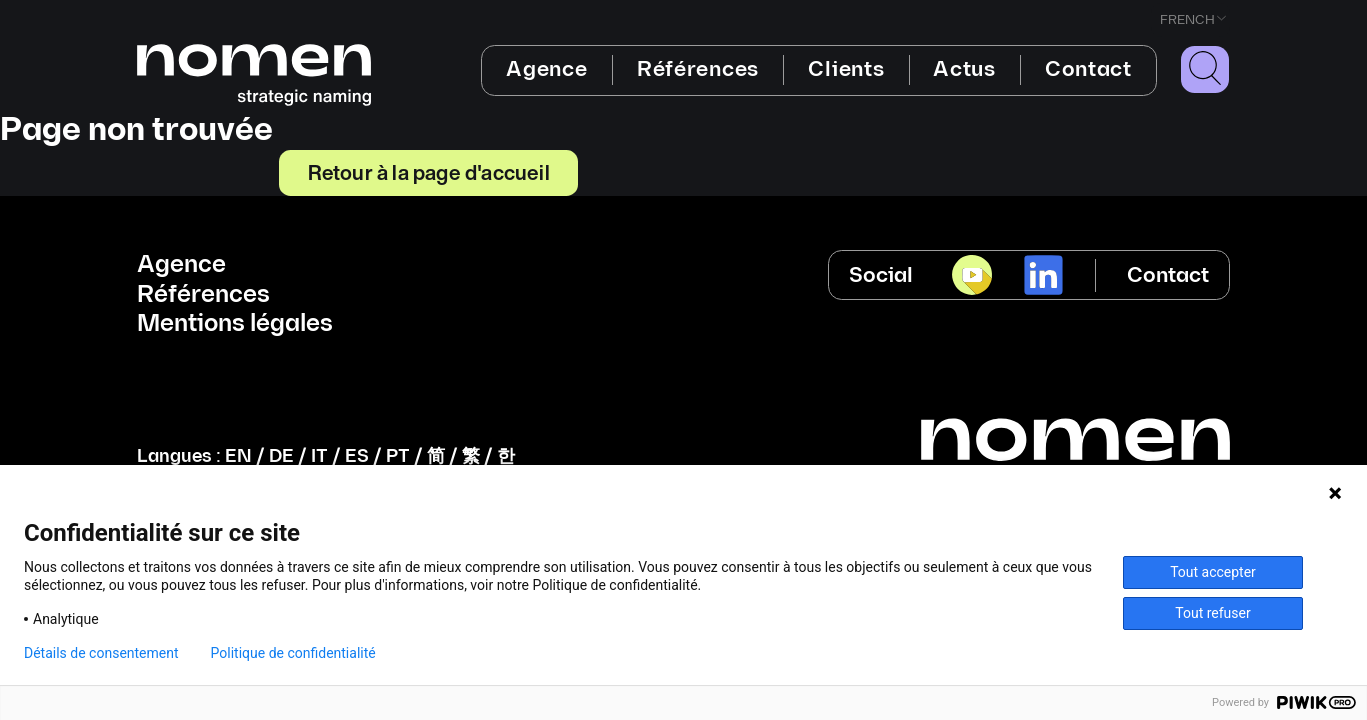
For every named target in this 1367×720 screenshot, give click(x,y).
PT (398, 456)
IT (319, 456)
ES (357, 456)
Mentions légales (235, 324)
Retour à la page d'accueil (429, 172)
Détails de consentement (101, 653)
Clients (846, 69)
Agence (546, 69)
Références (698, 69)
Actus (964, 69)
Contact (1088, 69)
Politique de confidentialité (293, 653)
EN (238, 456)
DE (281, 456)
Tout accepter (1213, 572)
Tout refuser (1212, 613)
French (1187, 20)
